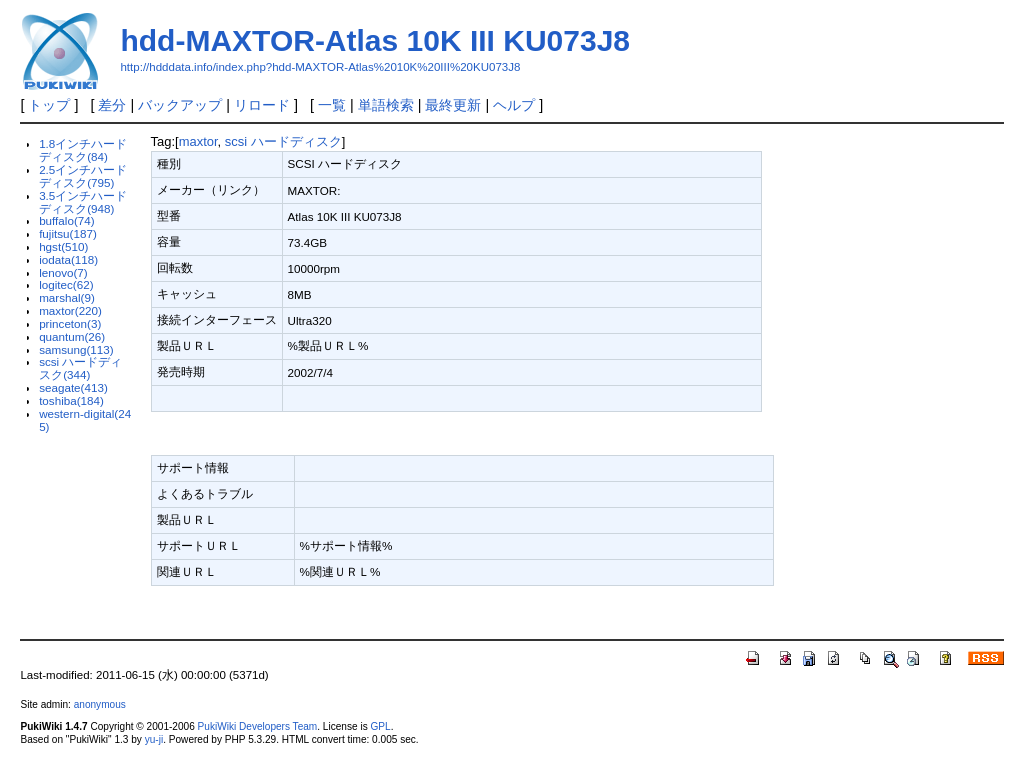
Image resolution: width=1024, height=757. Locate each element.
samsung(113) (76, 349)
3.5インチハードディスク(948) (83, 202)
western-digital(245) (85, 420)
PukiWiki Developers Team (258, 726)
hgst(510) (63, 246)
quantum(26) (72, 336)
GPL (380, 726)
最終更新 (453, 105)
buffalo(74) (67, 220)
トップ (49, 105)
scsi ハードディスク (283, 141)
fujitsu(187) (68, 233)
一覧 (332, 105)
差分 (112, 105)
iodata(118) (68, 259)
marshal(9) (67, 297)
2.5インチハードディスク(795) (83, 176)
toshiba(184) (71, 400)
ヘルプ (514, 105)
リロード (262, 105)
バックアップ (180, 105)
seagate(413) (73, 387)
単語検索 (386, 105)
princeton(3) (70, 323)
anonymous (100, 704)
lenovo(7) (63, 272)
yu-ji (154, 739)
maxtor (198, 141)
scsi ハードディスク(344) (80, 368)
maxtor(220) (70, 310)
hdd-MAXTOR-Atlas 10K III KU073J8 (375, 40)
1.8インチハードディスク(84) (83, 150)
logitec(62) (66, 284)
